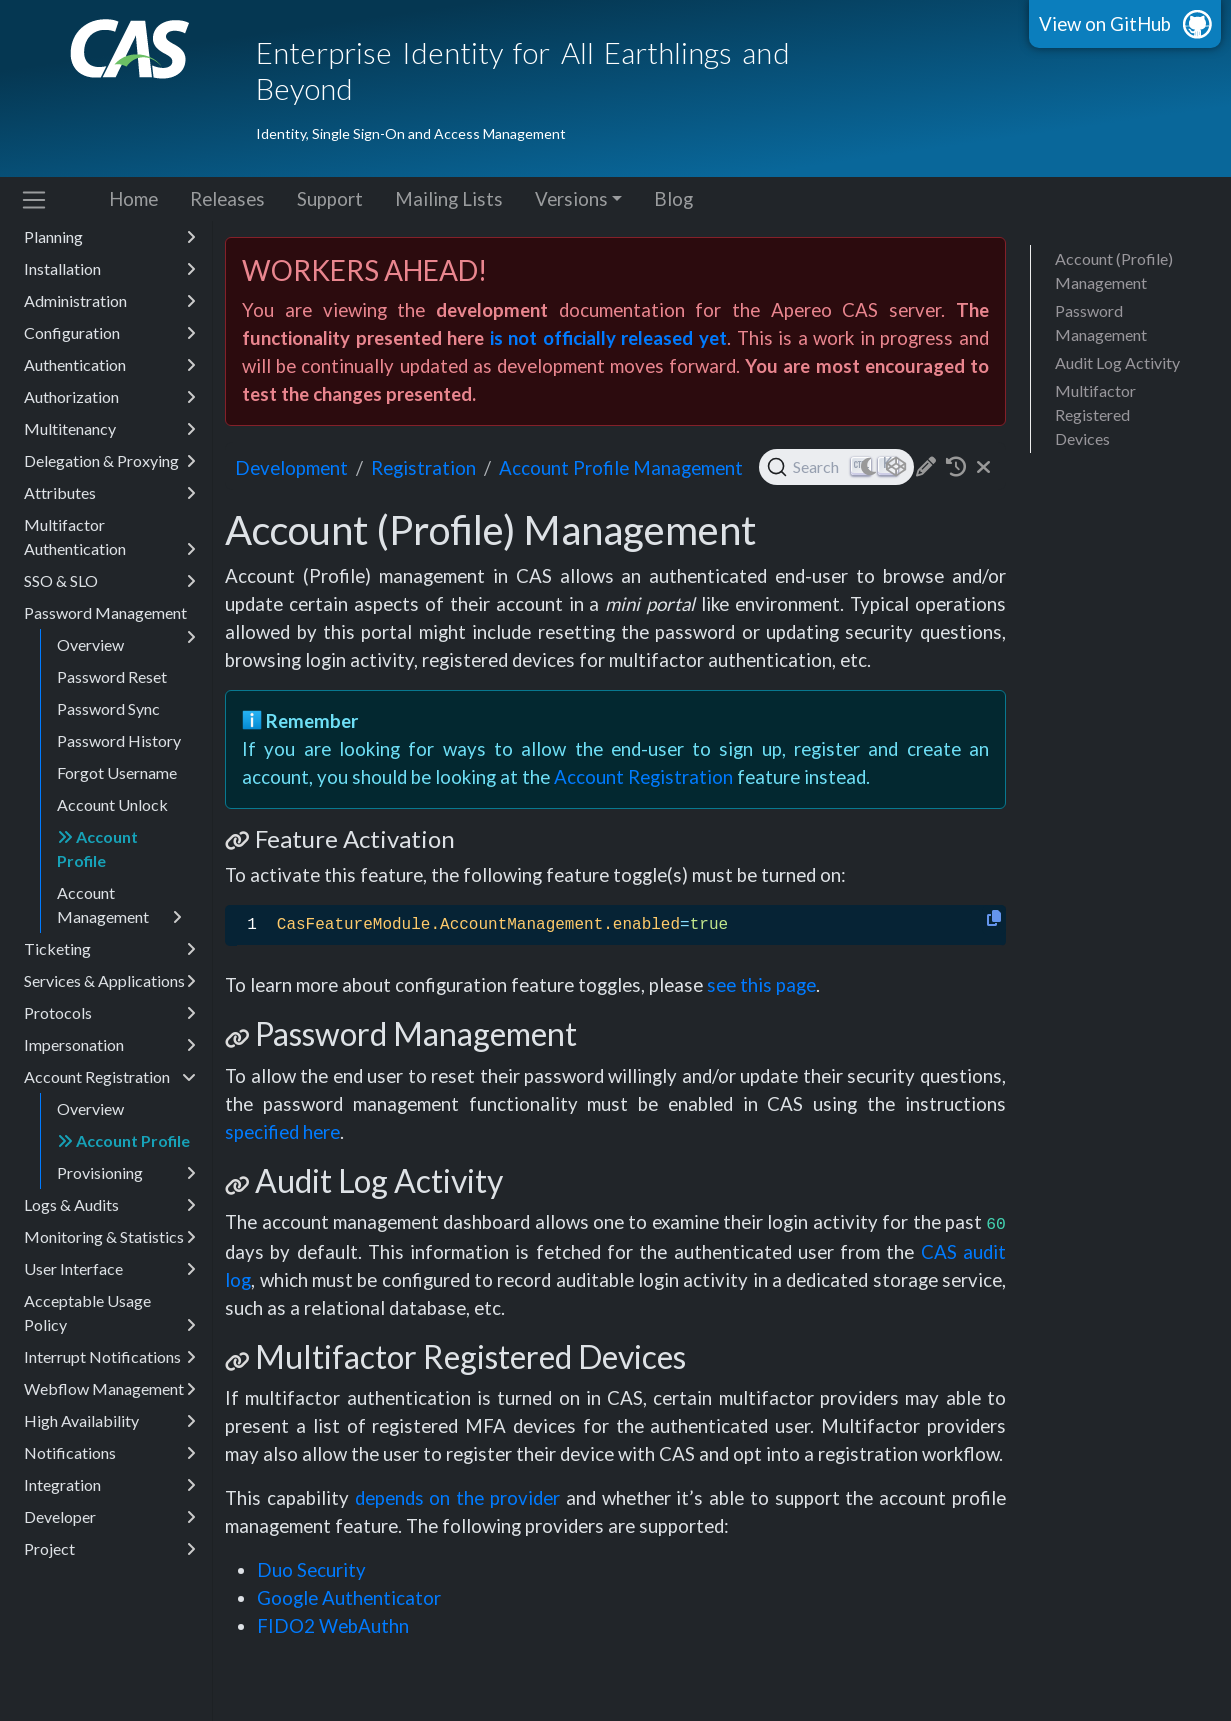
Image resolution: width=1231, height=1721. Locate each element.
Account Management (119, 906)
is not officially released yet (608, 338)
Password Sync (108, 708)
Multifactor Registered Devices (1095, 414)
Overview (90, 644)
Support (330, 199)
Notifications (110, 1453)
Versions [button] (571, 199)
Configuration (110, 333)
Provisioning (126, 1173)
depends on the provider (457, 1498)
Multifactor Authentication (110, 538)
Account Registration (110, 1077)
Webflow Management (110, 1389)
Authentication (110, 365)
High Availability (110, 1421)
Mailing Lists (449, 199)
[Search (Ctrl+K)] (836, 467)
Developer (110, 1517)
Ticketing (110, 949)
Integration (110, 1485)
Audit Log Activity (1117, 362)
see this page (761, 985)
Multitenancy (110, 429)
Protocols (110, 1013)
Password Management (110, 616)
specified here (282, 1132)
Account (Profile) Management (1114, 270)
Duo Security (311, 1570)
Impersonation (110, 1045)
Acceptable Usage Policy (110, 1314)
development (291, 468)
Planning (110, 237)
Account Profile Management (621, 468)
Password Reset (112, 676)
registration (423, 468)
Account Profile (97, 848)
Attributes (110, 493)
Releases (227, 199)
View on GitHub (1105, 24)
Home (133, 199)
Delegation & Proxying (110, 461)
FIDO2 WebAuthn (333, 1626)
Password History (119, 740)
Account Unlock (112, 804)
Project (110, 1549)
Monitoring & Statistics (110, 1237)
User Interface (110, 1269)
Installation (110, 269)
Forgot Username (117, 772)
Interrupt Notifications (110, 1357)
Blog (673, 199)
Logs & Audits (110, 1205)
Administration (110, 301)
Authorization (110, 397)
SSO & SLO (110, 581)
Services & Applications (110, 981)
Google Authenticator (349, 1598)
